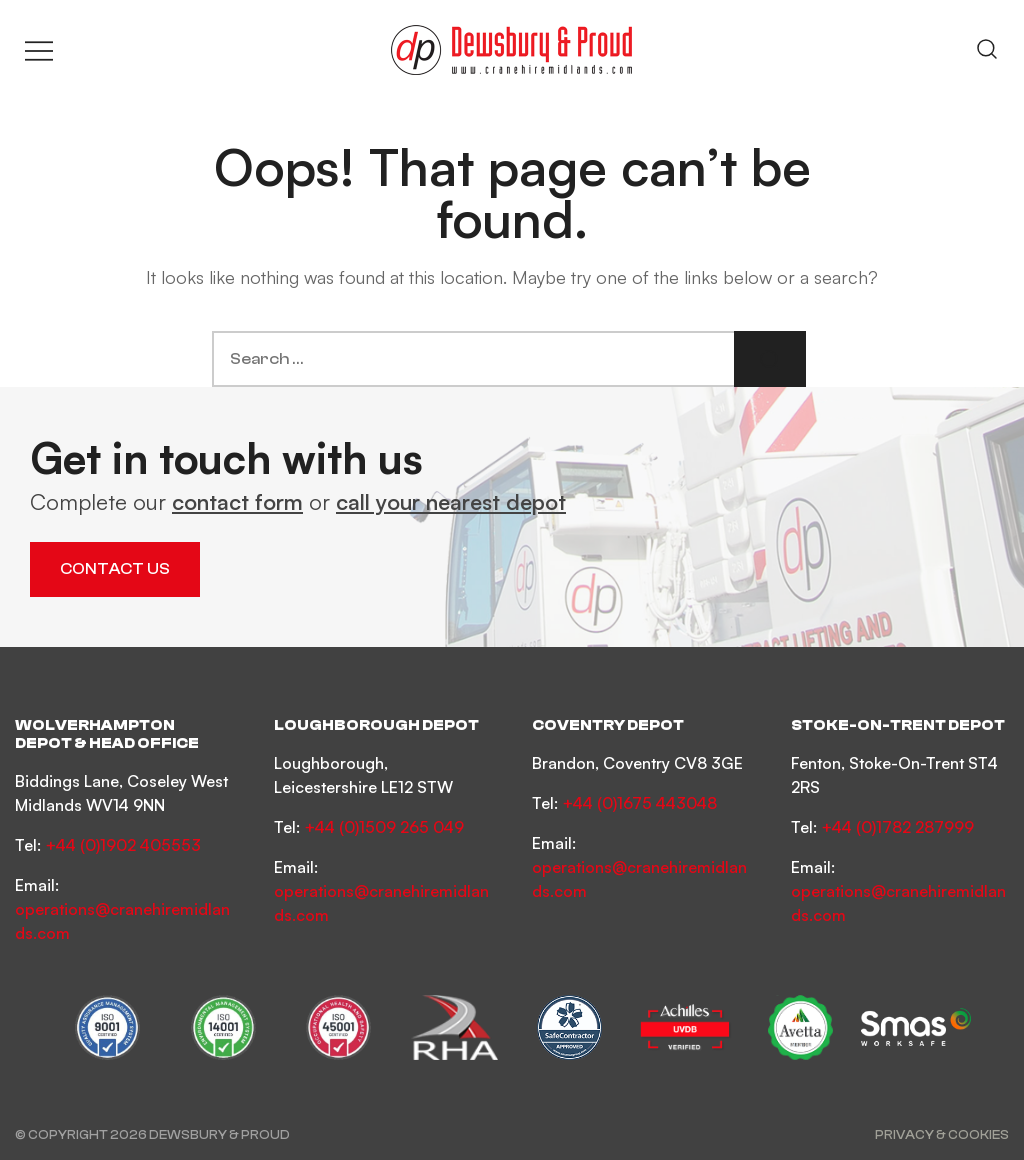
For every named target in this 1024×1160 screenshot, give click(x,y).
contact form (237, 501)
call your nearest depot (451, 501)
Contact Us (115, 569)
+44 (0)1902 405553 (123, 845)
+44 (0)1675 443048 (639, 803)
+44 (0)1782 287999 (897, 827)
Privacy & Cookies (942, 1134)
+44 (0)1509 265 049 (384, 827)
